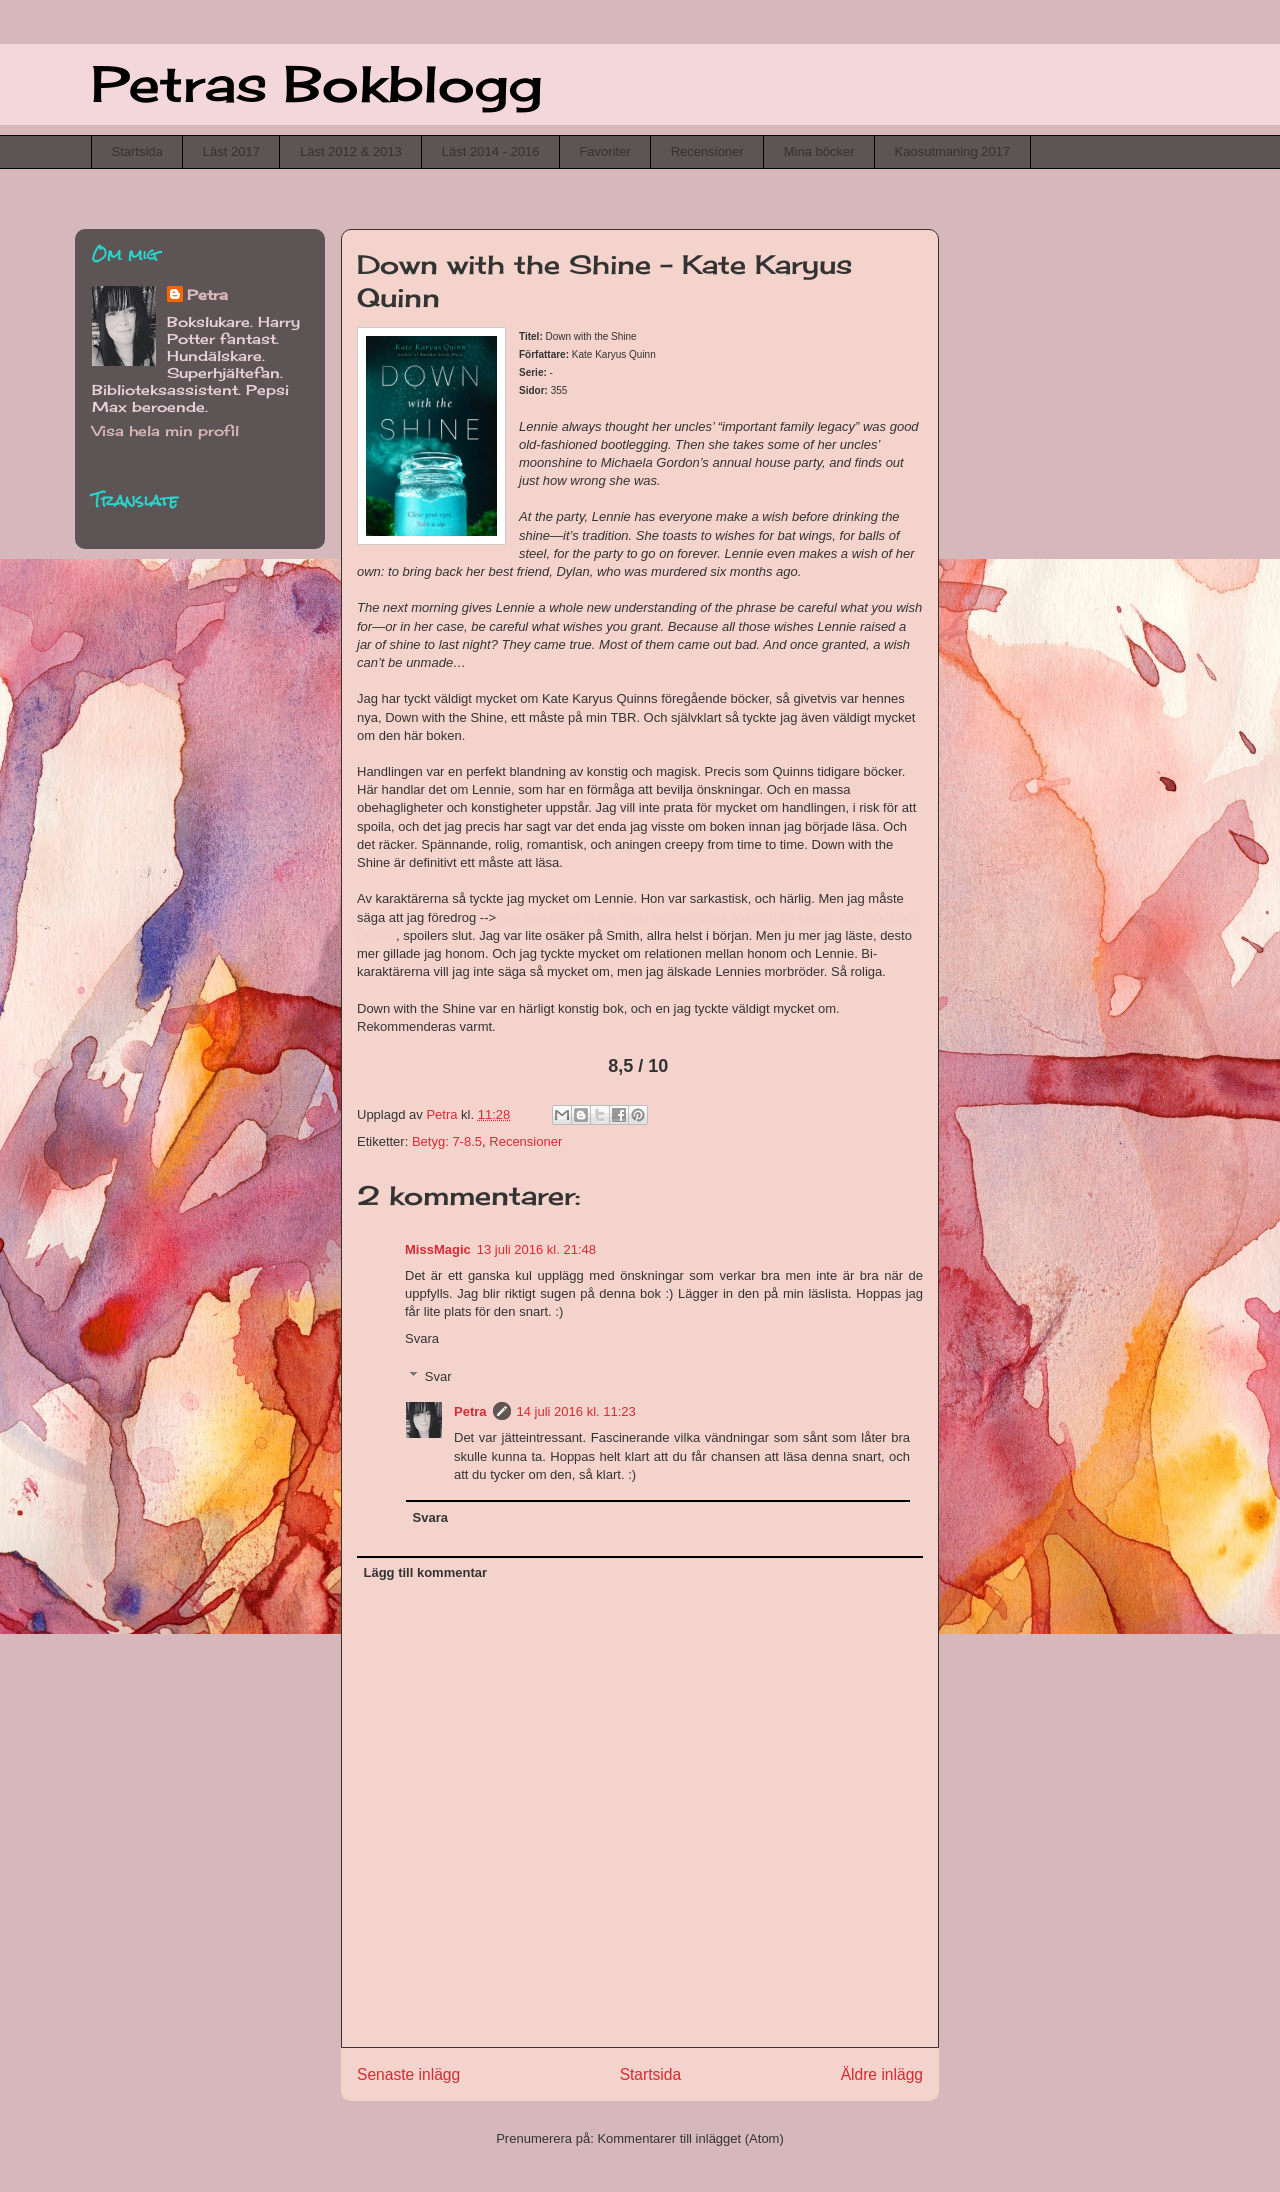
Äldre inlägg (882, 2074)
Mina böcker (819, 151)
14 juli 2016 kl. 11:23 (576, 1411)
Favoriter (604, 151)
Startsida (137, 151)
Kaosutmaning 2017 (953, 151)
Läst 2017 (231, 151)
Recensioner (707, 151)
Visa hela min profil (165, 430)
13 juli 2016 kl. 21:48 (536, 1249)
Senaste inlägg (408, 2074)
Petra (470, 1411)
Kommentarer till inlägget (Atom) (690, 2138)
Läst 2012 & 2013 (351, 151)
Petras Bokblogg (317, 83)
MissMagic (438, 1249)
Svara (422, 1338)
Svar (438, 1376)
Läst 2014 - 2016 (491, 151)
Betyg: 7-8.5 (447, 1141)
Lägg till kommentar (426, 1572)
